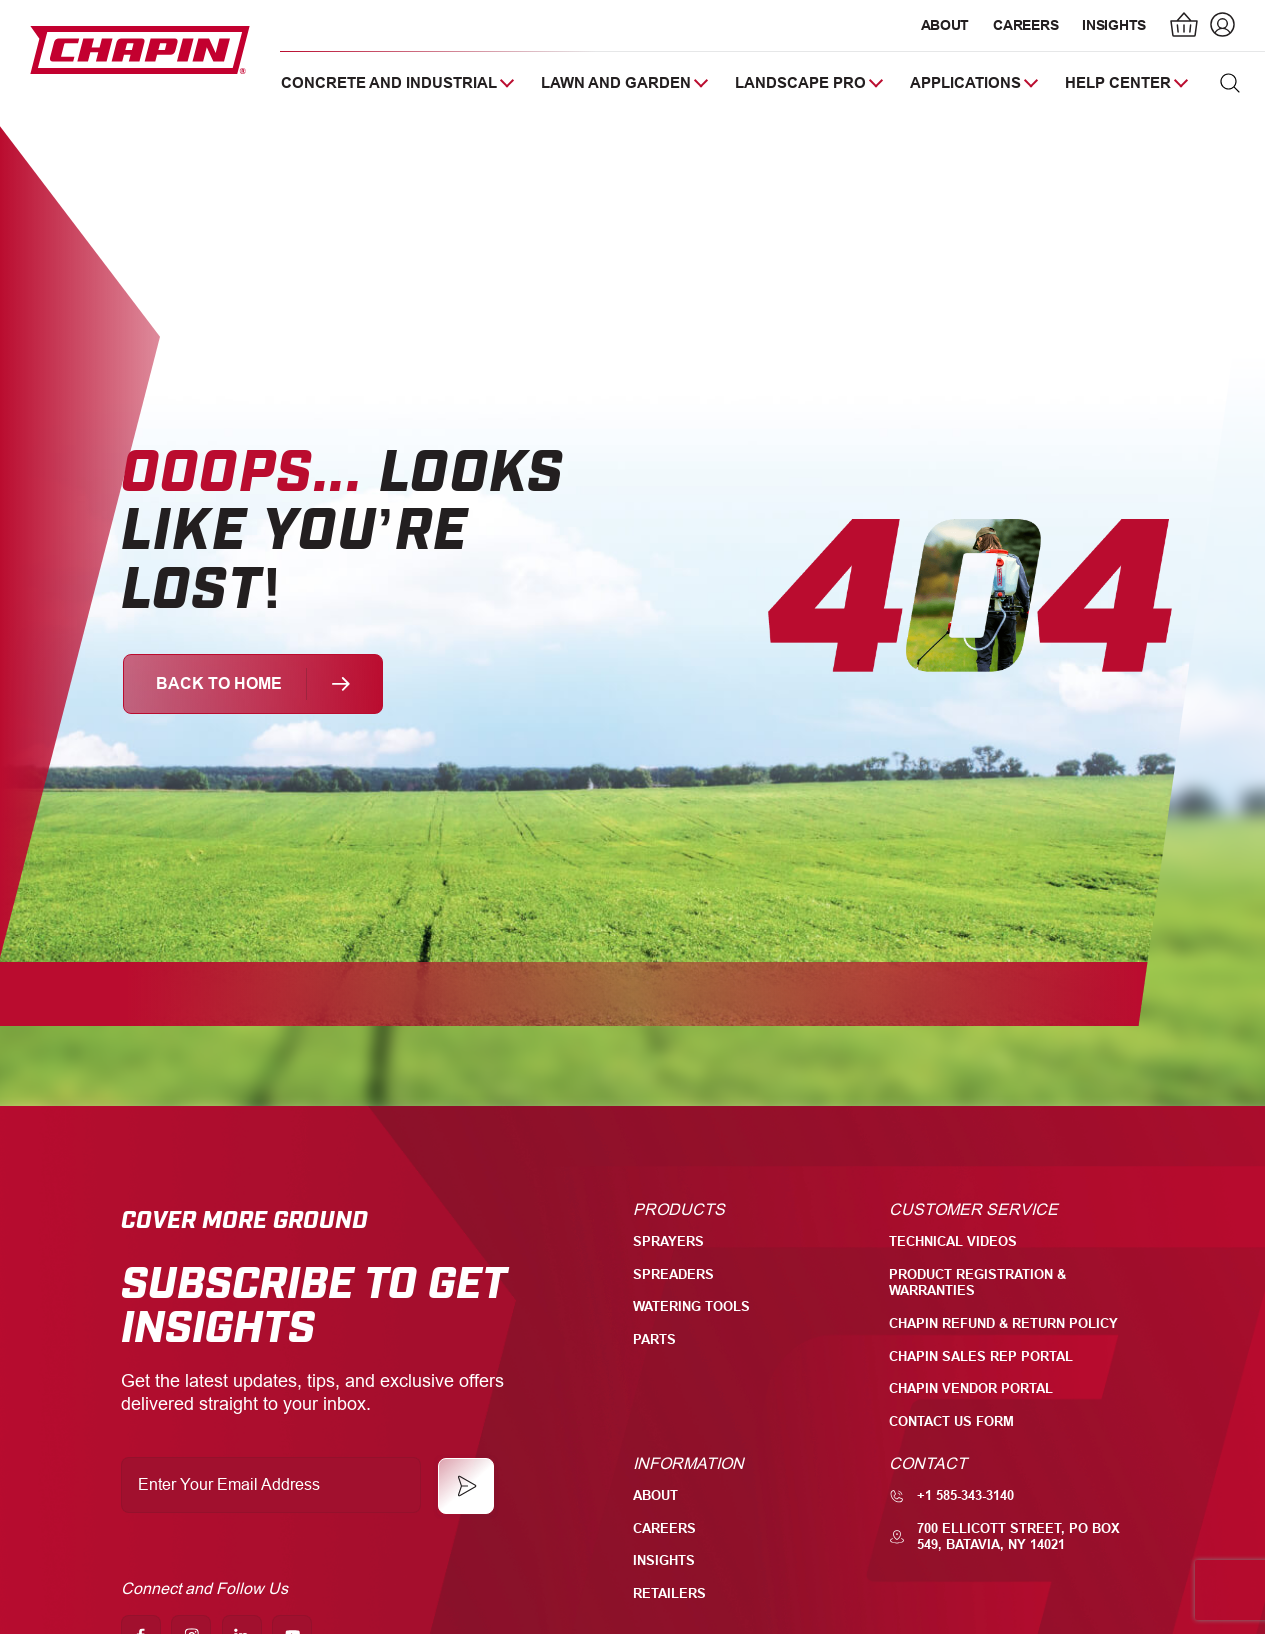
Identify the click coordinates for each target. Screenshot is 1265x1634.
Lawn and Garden (616, 82)
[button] (1230, 83)
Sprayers (668, 1241)
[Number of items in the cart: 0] (1185, 27)
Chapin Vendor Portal (971, 1388)
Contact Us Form (951, 1421)
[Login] (1220, 27)
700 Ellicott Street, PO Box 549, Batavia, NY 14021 (1004, 1537)
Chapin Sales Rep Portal (981, 1356)
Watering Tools (691, 1306)
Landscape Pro (800, 82)
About (945, 25)
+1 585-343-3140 (951, 1496)
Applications (965, 82)
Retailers (669, 1593)
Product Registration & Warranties (977, 1283)
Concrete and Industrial (389, 82)
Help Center (1118, 82)
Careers (1025, 25)
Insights (1114, 25)
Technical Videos (953, 1241)
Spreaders (673, 1274)
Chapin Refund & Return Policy (1003, 1323)
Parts (654, 1339)
